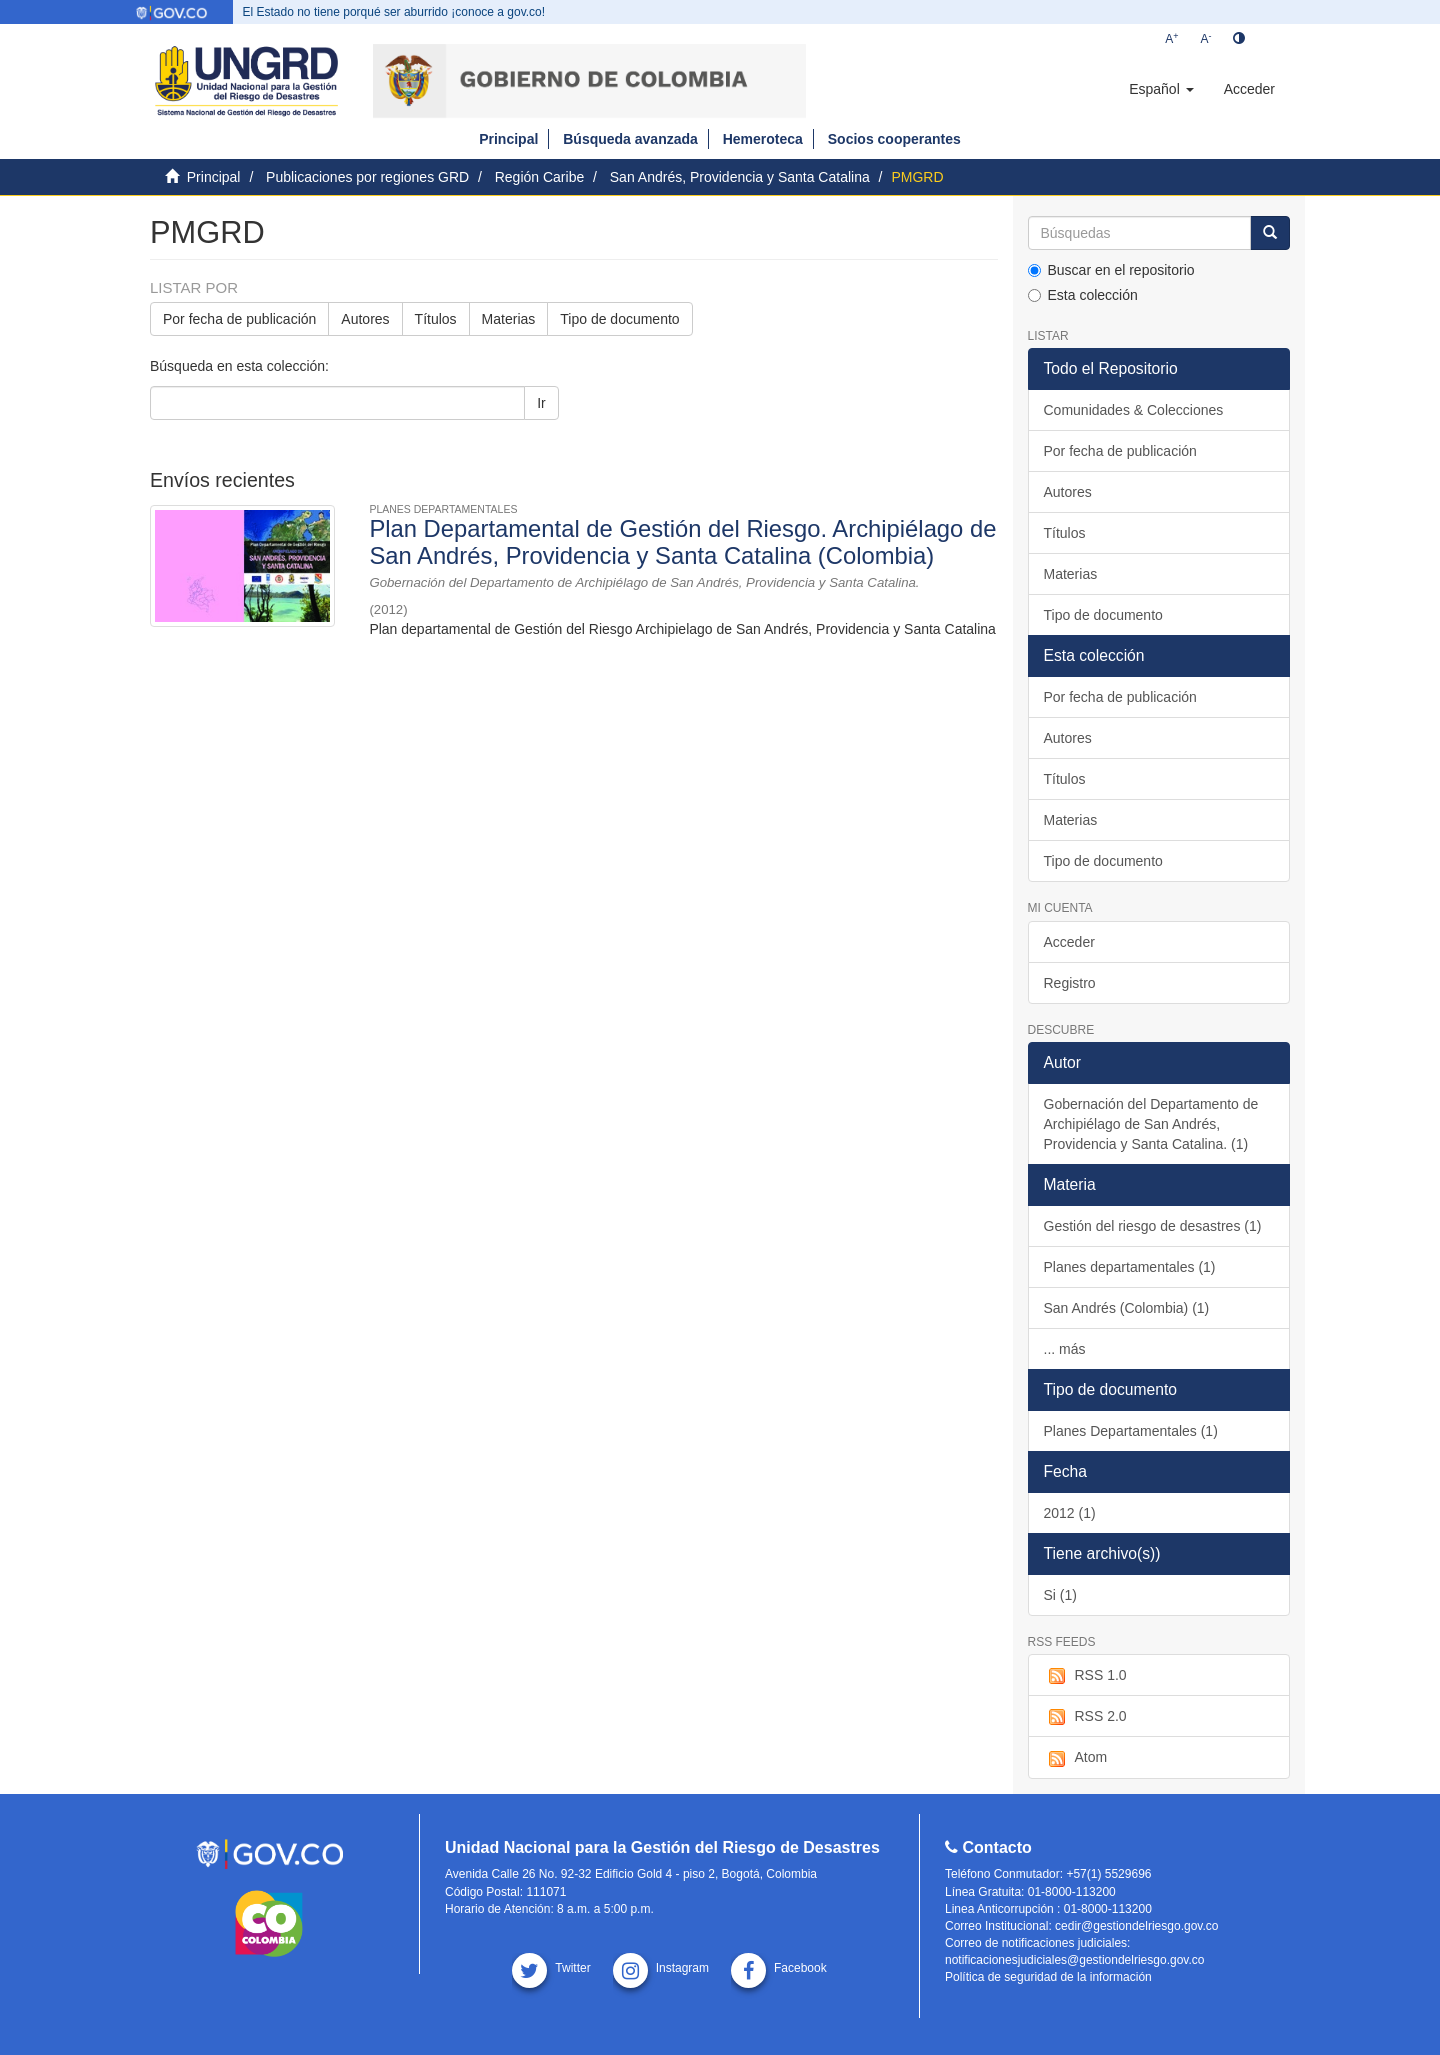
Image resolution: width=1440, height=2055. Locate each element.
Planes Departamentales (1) (1131, 1431)
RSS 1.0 (1085, 1676)
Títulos (436, 319)
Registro (1070, 983)
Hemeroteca (763, 139)
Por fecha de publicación (239, 319)
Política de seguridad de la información (1048, 1977)
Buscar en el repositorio (1111, 270)
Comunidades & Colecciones (1134, 410)
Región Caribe (540, 177)
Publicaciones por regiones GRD (367, 177)
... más (1065, 1349)
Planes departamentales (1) (1130, 1267)
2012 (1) (1070, 1513)
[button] (1161, 89)
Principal (508, 139)
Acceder (1069, 942)
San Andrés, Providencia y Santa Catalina (740, 177)
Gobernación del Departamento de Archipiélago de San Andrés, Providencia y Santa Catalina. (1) (1151, 1124)
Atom (1076, 1758)
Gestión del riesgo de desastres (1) (1153, 1226)
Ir (541, 403)
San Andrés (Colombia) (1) (1127, 1308)
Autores (365, 319)
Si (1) (1060, 1595)
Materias (509, 319)
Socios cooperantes (894, 139)
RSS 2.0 (1085, 1717)
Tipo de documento (619, 319)
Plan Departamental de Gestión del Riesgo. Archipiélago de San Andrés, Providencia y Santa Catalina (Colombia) (682, 541)
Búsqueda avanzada (630, 139)
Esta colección (1083, 295)
